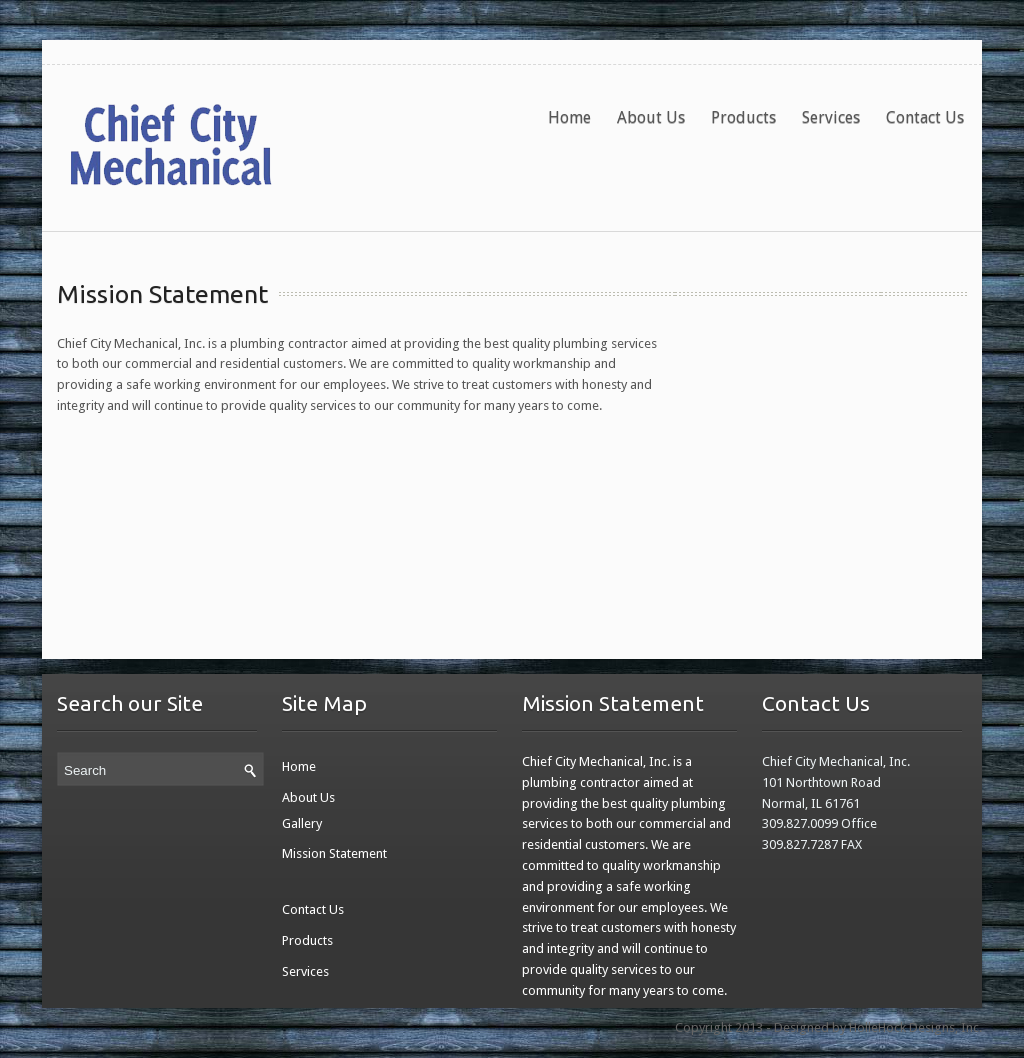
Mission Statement (162, 294)
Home (569, 117)
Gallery (302, 823)
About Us (651, 117)
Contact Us (925, 117)
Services (831, 117)
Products (743, 117)
